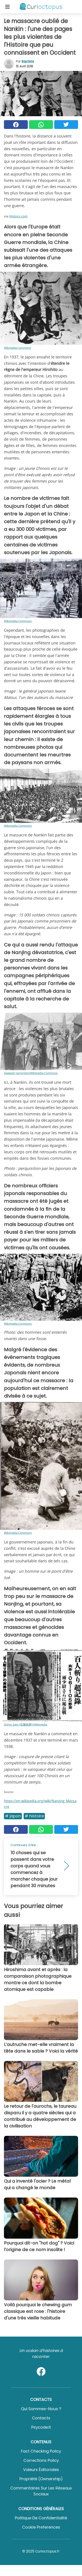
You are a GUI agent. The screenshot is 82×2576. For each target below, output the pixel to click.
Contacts (41, 2418)
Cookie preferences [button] (41, 2527)
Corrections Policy (41, 2460)
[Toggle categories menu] (7, 6)
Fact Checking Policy (41, 2451)
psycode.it (41, 2427)
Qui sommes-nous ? (41, 2408)
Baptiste (28, 61)
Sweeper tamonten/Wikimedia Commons (31, 1073)
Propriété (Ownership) (41, 2479)
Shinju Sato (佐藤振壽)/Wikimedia (25, 1724)
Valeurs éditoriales (41, 2469)
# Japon (13, 1816)
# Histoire (34, 1816)
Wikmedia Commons (17, 348)
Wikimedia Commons (18, 621)
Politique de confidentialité (41, 2518)
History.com (18, 216)
